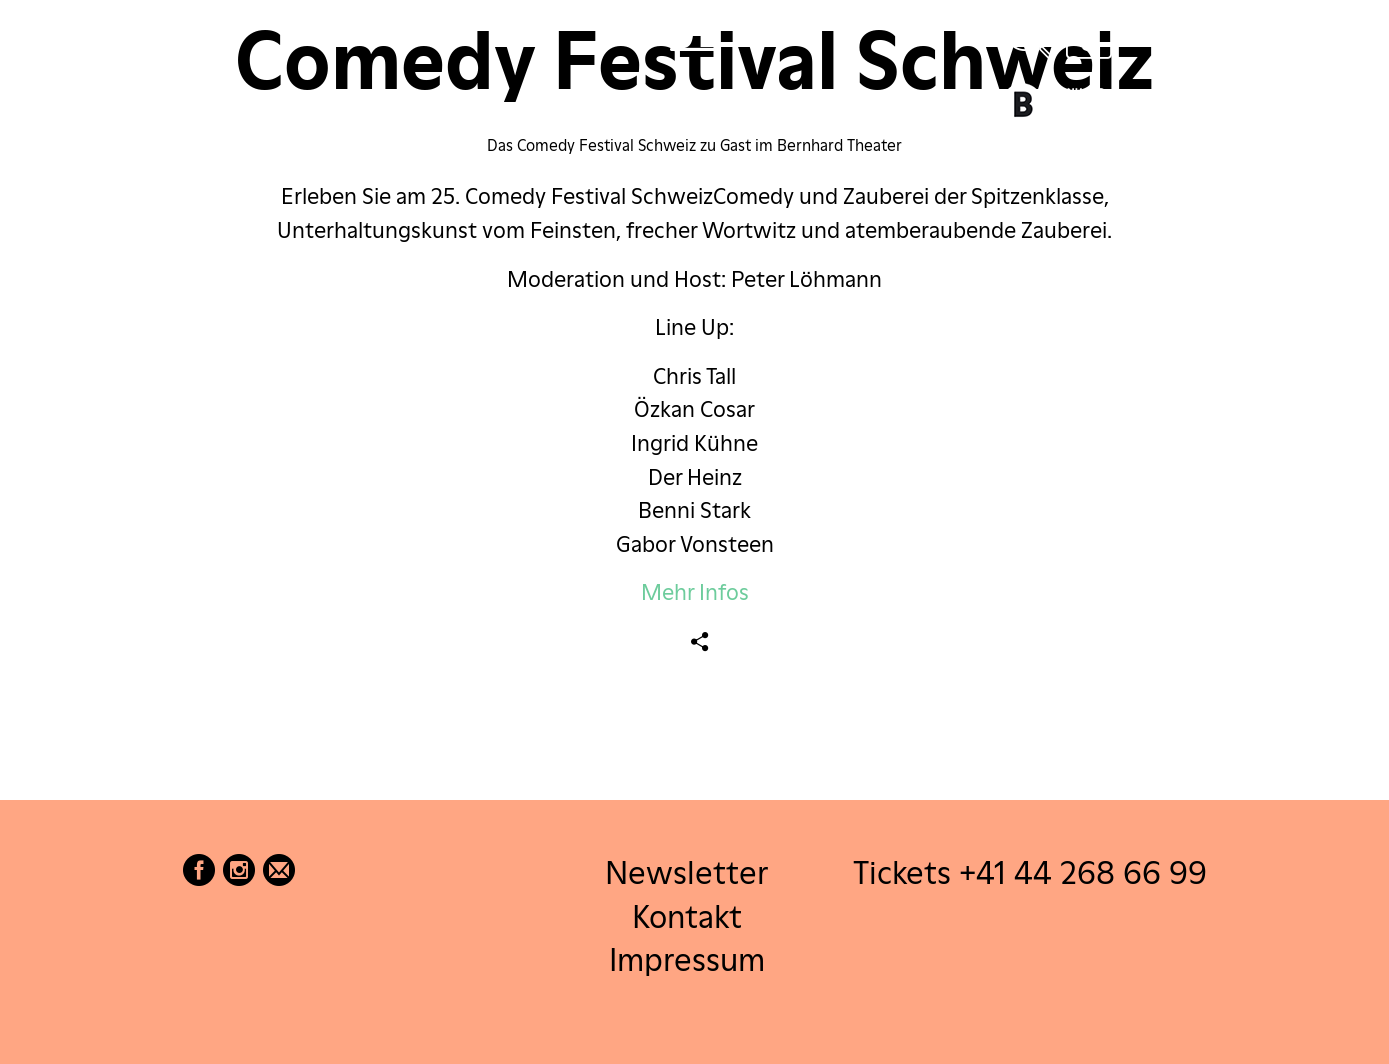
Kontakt (687, 915)
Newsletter (686, 872)
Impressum (687, 958)
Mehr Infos (695, 592)
